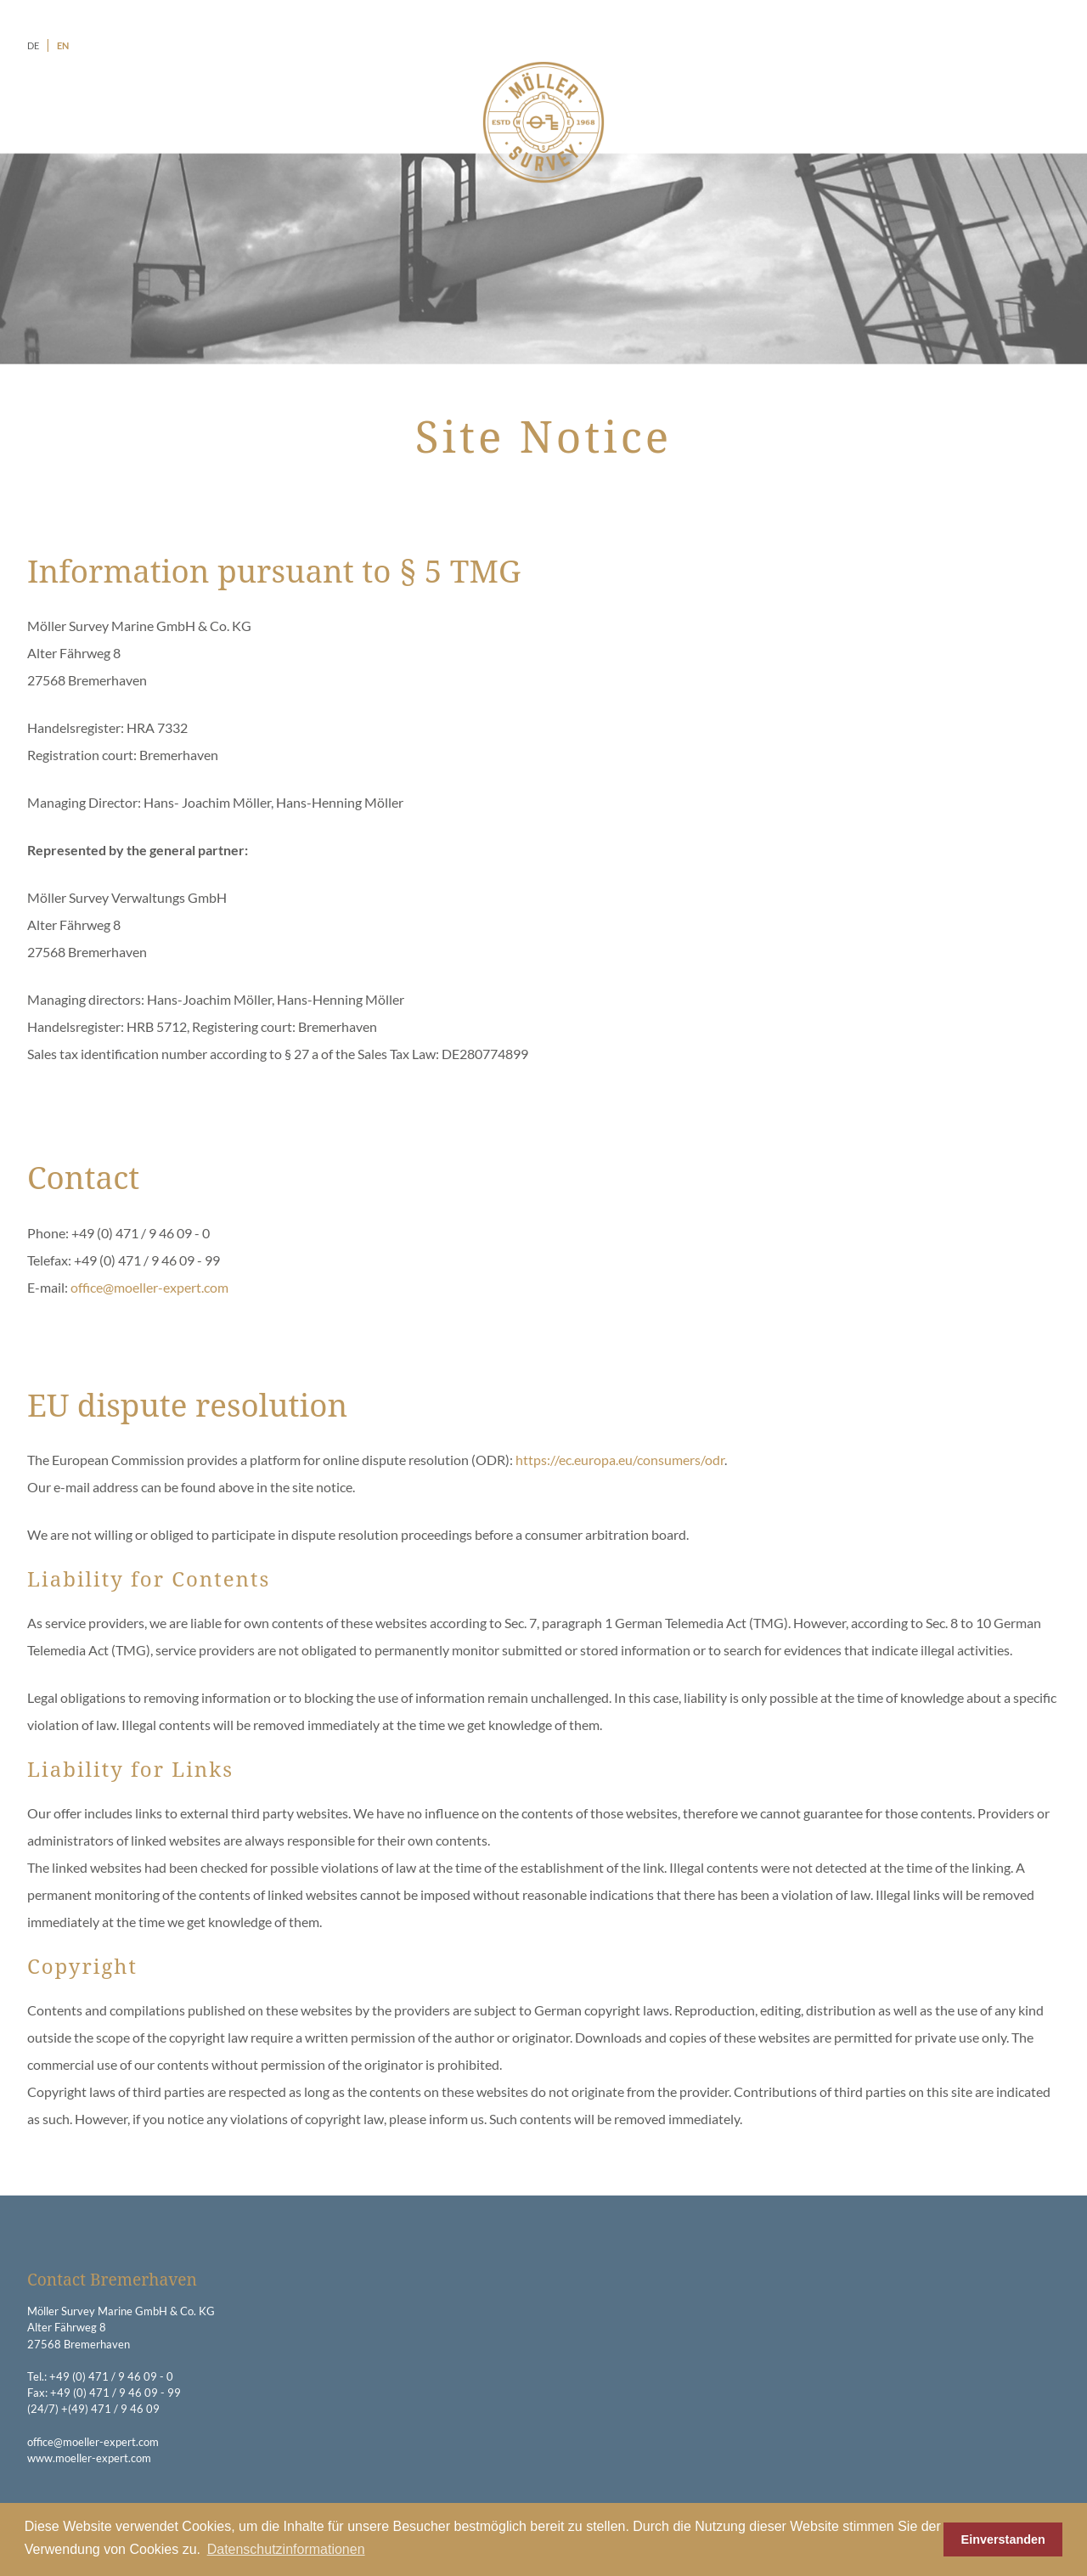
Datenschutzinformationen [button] (286, 2549)
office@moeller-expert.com (149, 1287)
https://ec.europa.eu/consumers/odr (619, 1459)
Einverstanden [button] (1003, 2539)
